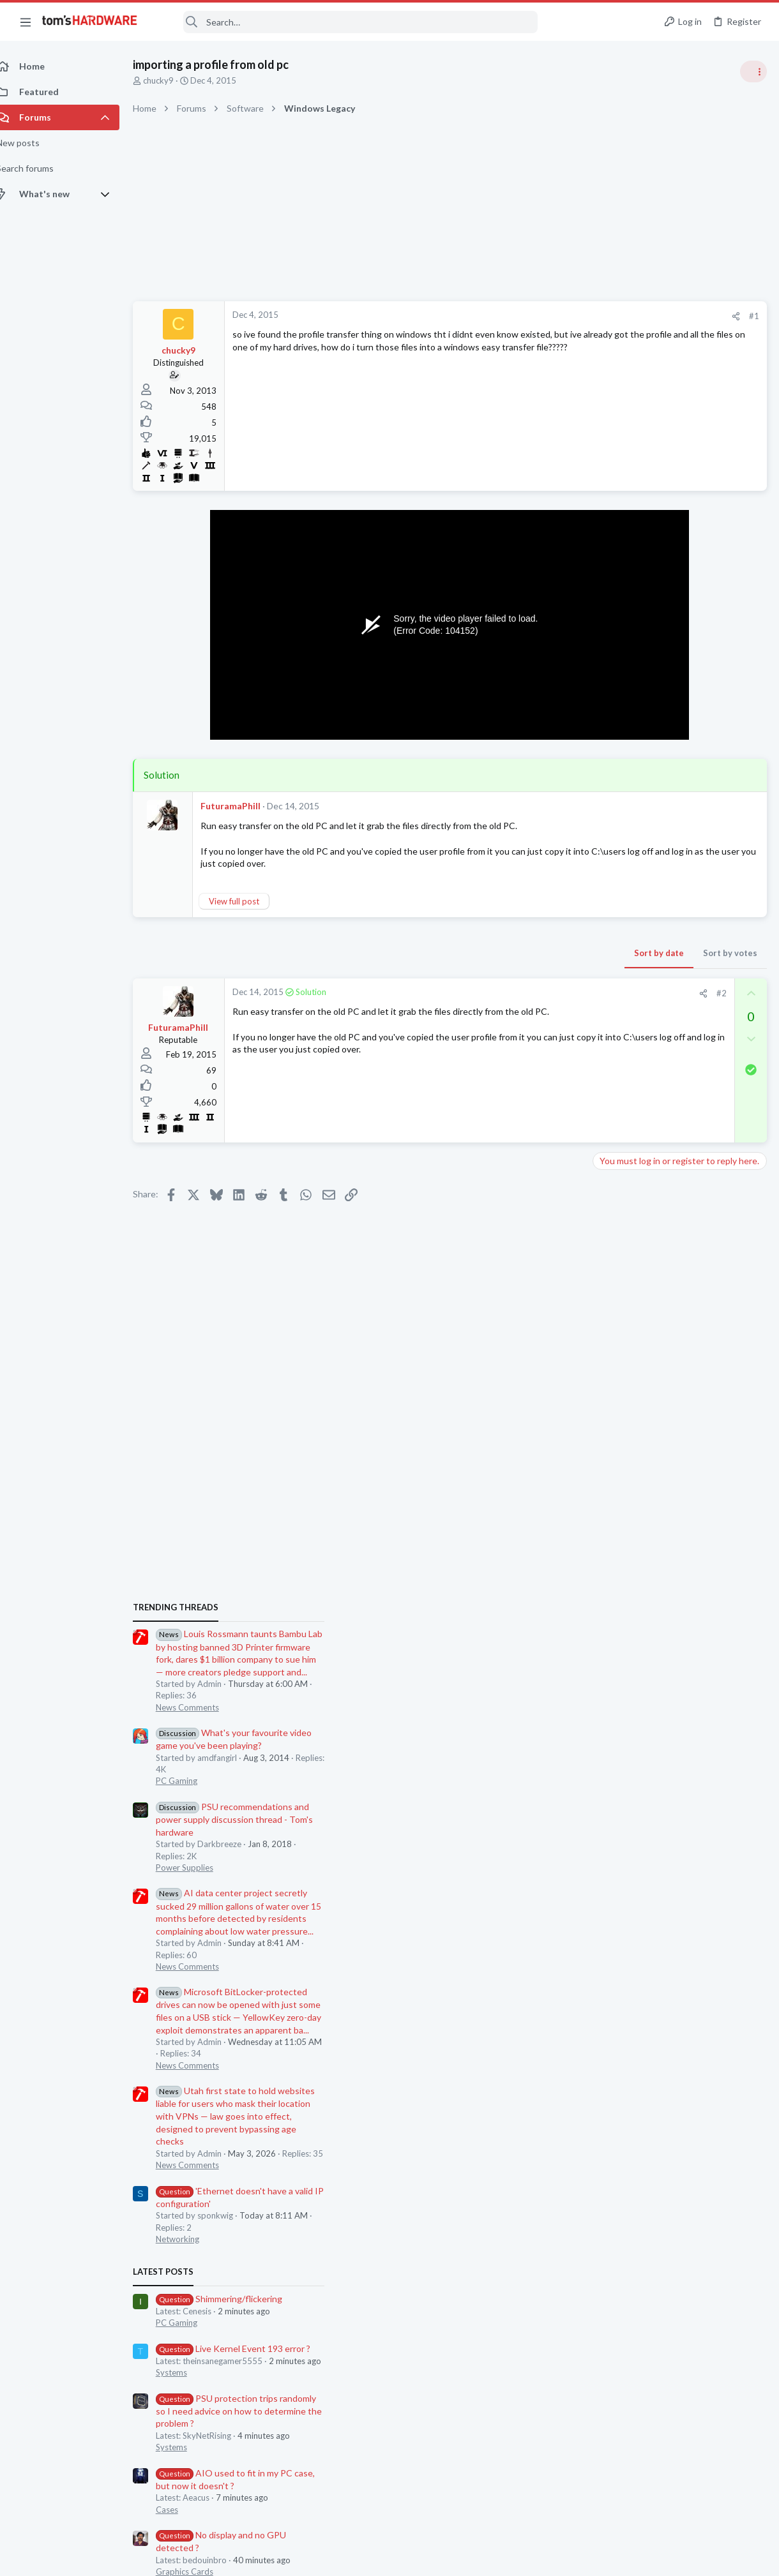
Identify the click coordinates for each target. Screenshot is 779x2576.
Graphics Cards (626, 1655)
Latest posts (605, 1355)
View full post (248, 901)
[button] (25, 22)
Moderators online (621, 1813)
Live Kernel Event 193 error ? (675, 1432)
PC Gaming (618, 865)
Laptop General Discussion (647, 1780)
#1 (549, 316)
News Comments (629, 791)
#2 (516, 993)
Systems (613, 1456)
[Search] (346, 22)
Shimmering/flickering (661, 1382)
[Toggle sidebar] (752, 71)
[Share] (531, 316)
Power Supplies (626, 951)
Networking (619, 1322)
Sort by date (454, 953)
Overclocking (622, 1717)
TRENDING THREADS (617, 690)
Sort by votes (525, 953)
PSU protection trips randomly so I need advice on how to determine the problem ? (681, 1494)
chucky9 (172, 80)
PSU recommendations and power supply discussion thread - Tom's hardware (676, 903)
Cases (609, 1593)
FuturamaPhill (245, 805)
